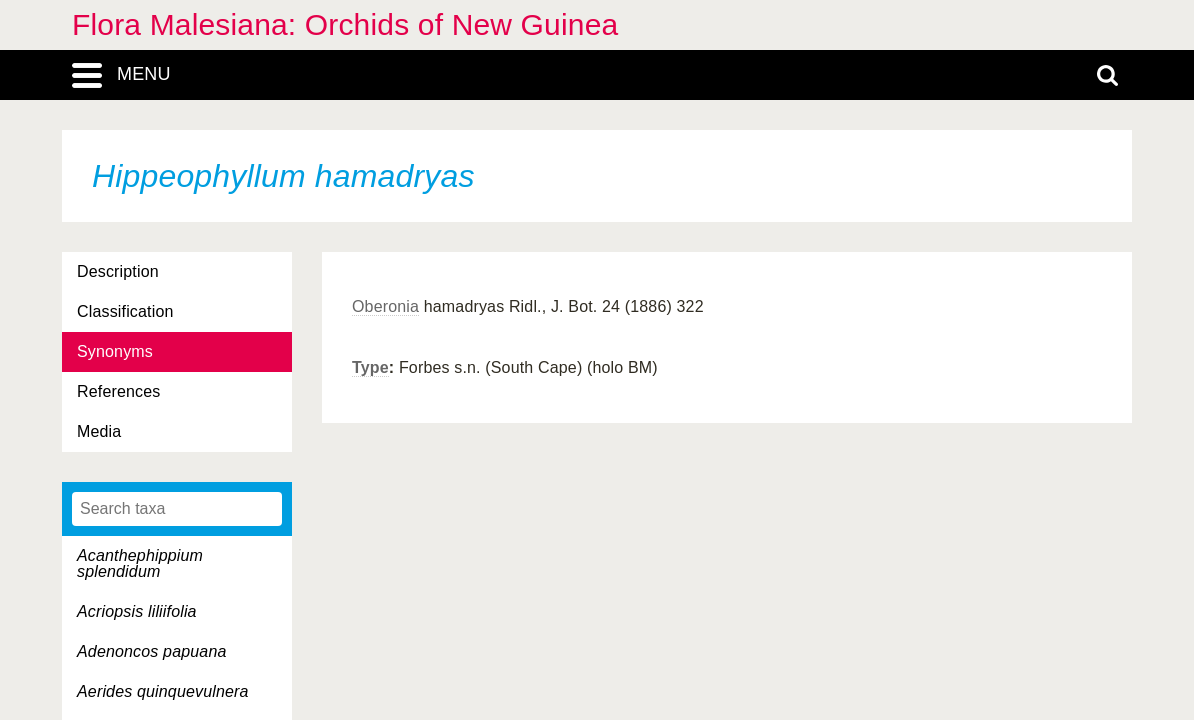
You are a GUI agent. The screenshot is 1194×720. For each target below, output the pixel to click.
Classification (125, 311)
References (118, 391)
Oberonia (385, 306)
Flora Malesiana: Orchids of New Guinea (345, 24)
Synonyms (115, 351)
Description (118, 271)
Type (370, 367)
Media (99, 431)
